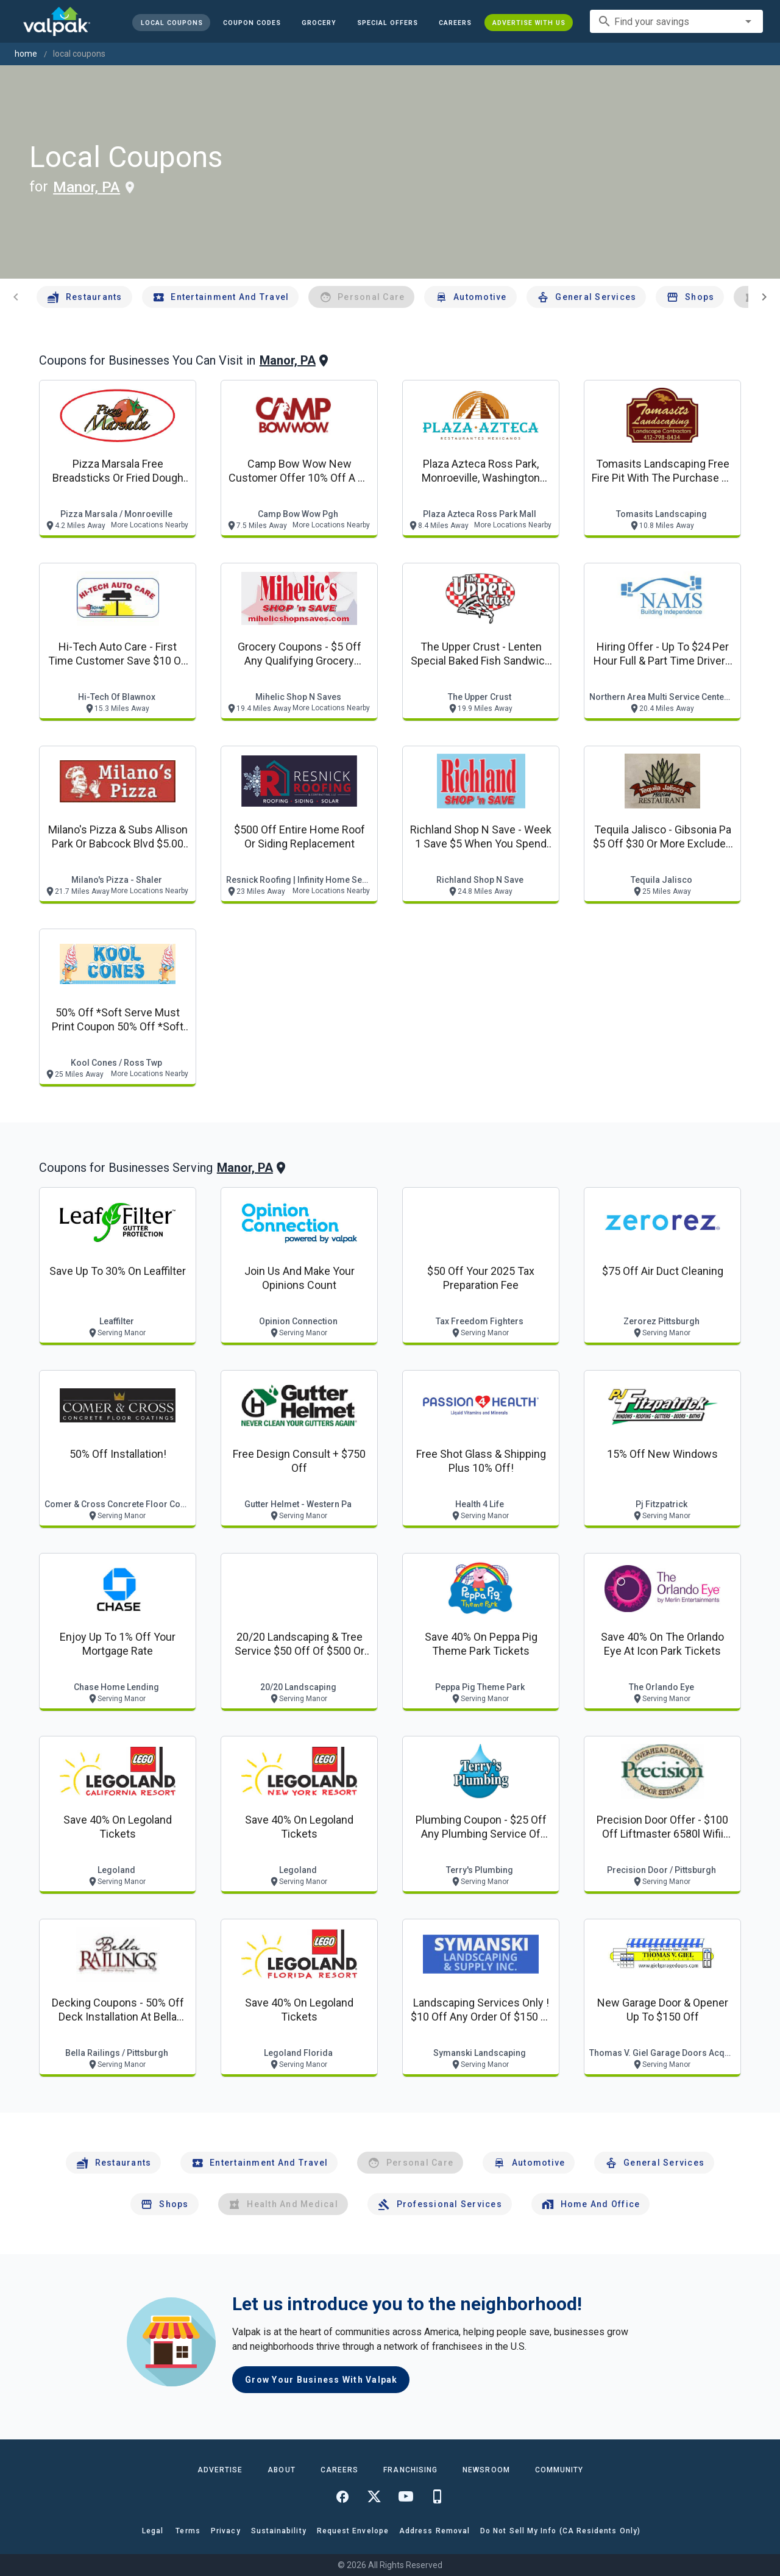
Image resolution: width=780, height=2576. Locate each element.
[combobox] (676, 21)
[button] (387, 22)
